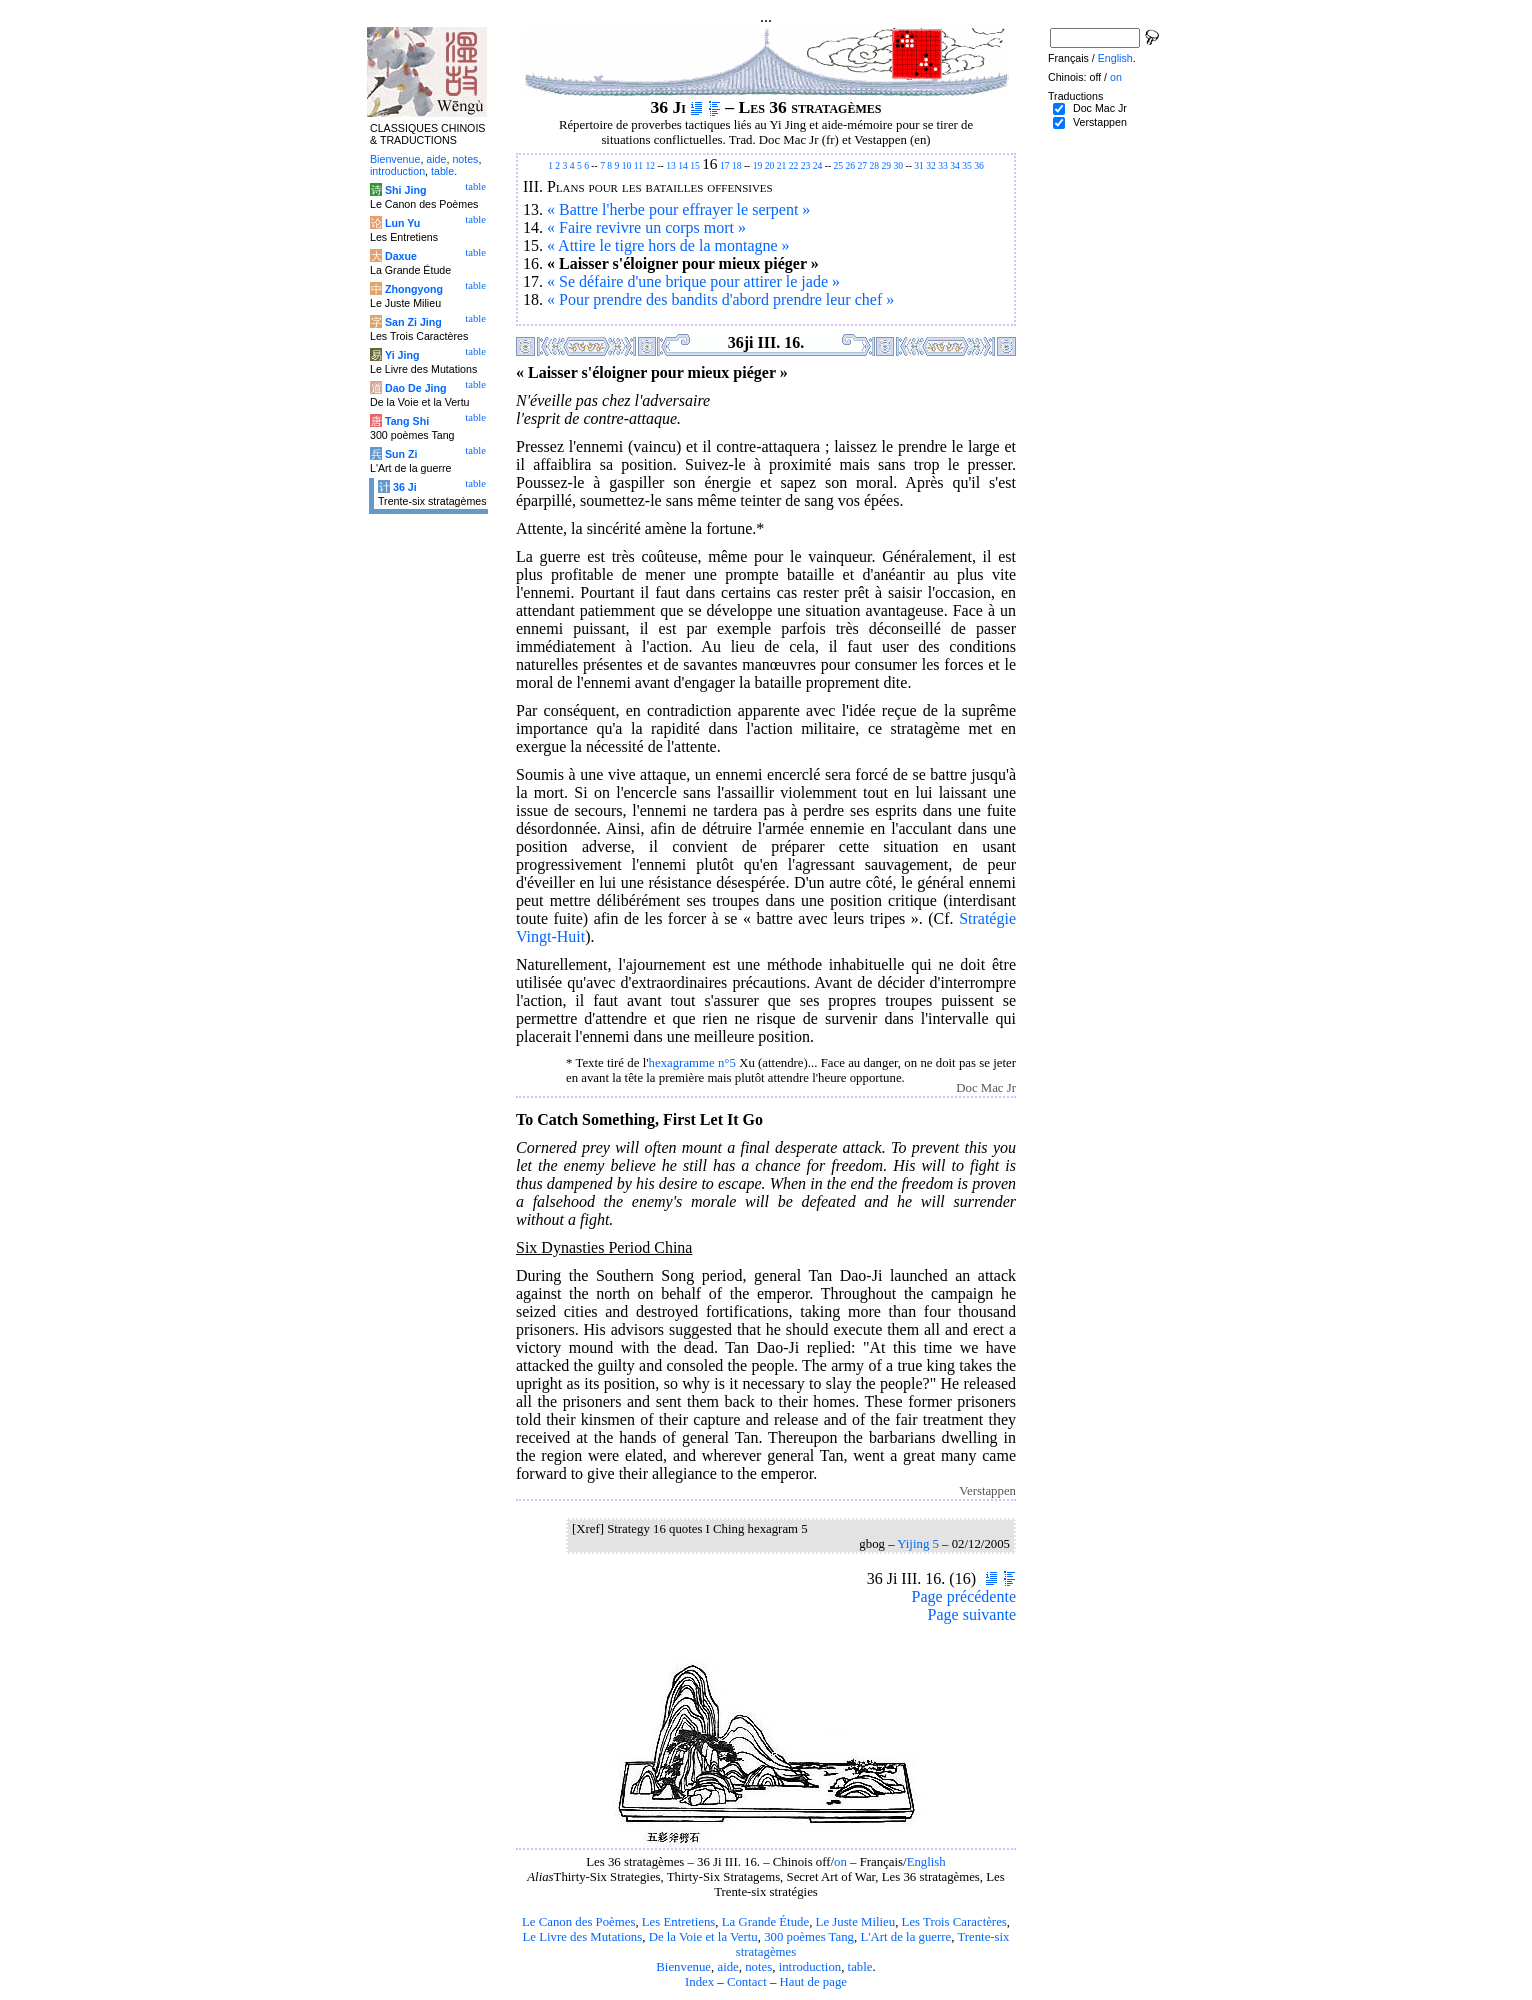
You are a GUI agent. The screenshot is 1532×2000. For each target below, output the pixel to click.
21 (782, 165)
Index (699, 1982)
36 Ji (405, 487)
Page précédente (964, 1596)
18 (737, 165)
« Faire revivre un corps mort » (646, 227)
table (860, 1967)
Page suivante (972, 1614)
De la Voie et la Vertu (703, 1937)
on (840, 1862)
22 (794, 165)
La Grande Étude (765, 1922)
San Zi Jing (413, 322)
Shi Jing (405, 190)
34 (955, 165)
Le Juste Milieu (856, 1922)
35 (967, 165)
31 (919, 165)
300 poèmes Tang (809, 1937)
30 (899, 165)
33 (943, 165)
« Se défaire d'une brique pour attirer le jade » (693, 281)
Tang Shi (407, 421)
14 (683, 165)
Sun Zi (401, 454)
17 (725, 165)
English (926, 1862)
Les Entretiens (679, 1922)
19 (758, 165)
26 (851, 165)
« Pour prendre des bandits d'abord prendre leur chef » (720, 299)
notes (758, 1967)
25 (839, 165)
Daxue (401, 256)
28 (875, 165)
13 (671, 165)
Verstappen (1100, 122)
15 (695, 165)
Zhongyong (414, 289)
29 (887, 165)
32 (931, 165)
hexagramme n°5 (692, 1063)
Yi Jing (402, 355)
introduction (810, 1967)
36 (979, 165)
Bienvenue (683, 1967)
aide (727, 1967)
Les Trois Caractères (954, 1922)
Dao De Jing (416, 388)
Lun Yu (402, 223)
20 (770, 165)
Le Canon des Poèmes (578, 1922)
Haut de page (814, 1982)
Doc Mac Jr (1100, 108)
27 (863, 165)
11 (638, 165)
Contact (747, 1982)
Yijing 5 (918, 1544)
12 (650, 165)
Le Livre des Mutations (582, 1937)
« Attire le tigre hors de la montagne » (668, 245)
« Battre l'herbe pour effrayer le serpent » (678, 209)
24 (818, 165)
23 (806, 165)
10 (627, 165)
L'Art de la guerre (905, 1937)
